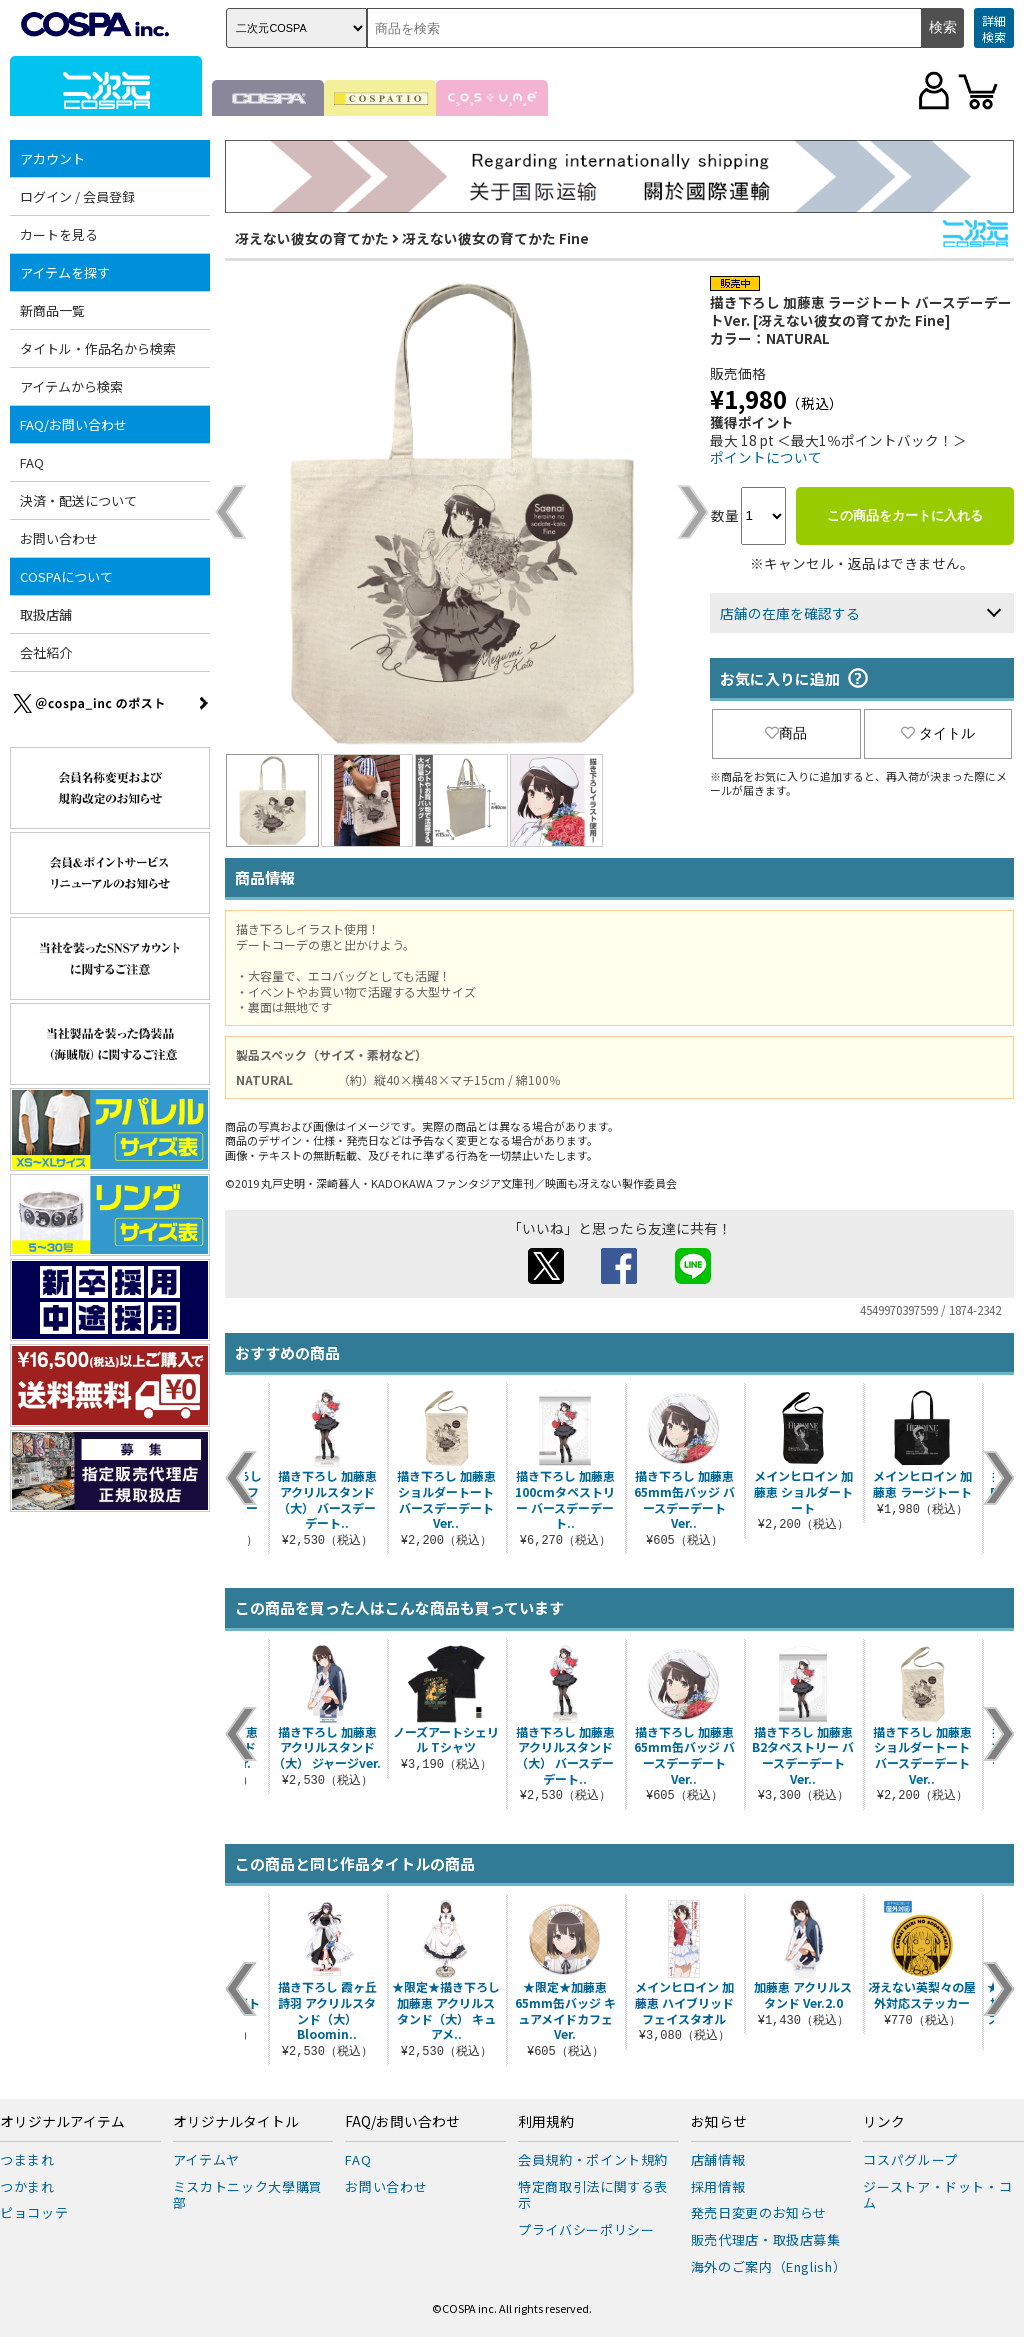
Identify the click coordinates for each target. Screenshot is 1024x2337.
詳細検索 (994, 28)
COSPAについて (66, 576)
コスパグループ (910, 2159)
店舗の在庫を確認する (790, 613)
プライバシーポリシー (586, 2229)
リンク (884, 2122)
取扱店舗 (46, 614)
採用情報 (718, 2186)
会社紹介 (46, 652)
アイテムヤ (206, 2159)
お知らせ (719, 2122)
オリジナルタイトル (236, 2122)
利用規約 (546, 2122)
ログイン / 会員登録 (77, 196)
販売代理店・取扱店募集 (766, 2239)
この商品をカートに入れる (905, 515)
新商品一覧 (52, 310)
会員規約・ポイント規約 (593, 2159)
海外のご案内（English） (769, 2266)
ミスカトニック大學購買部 (248, 2195)
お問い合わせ (59, 538)
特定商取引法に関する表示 (593, 2195)
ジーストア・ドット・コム (937, 2195)
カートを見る (59, 234)
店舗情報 (718, 2159)
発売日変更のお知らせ (759, 2212)
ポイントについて (766, 457)
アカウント (52, 158)
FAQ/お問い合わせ (73, 424)
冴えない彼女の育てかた (312, 238)
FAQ (32, 462)
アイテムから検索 (71, 386)
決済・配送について (78, 500)
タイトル (938, 733)
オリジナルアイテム (62, 2122)
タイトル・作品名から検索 (98, 348)
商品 (786, 733)
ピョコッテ (34, 2212)
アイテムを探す (65, 272)
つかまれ (27, 2186)
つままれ (27, 2159)
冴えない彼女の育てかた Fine (495, 238)
